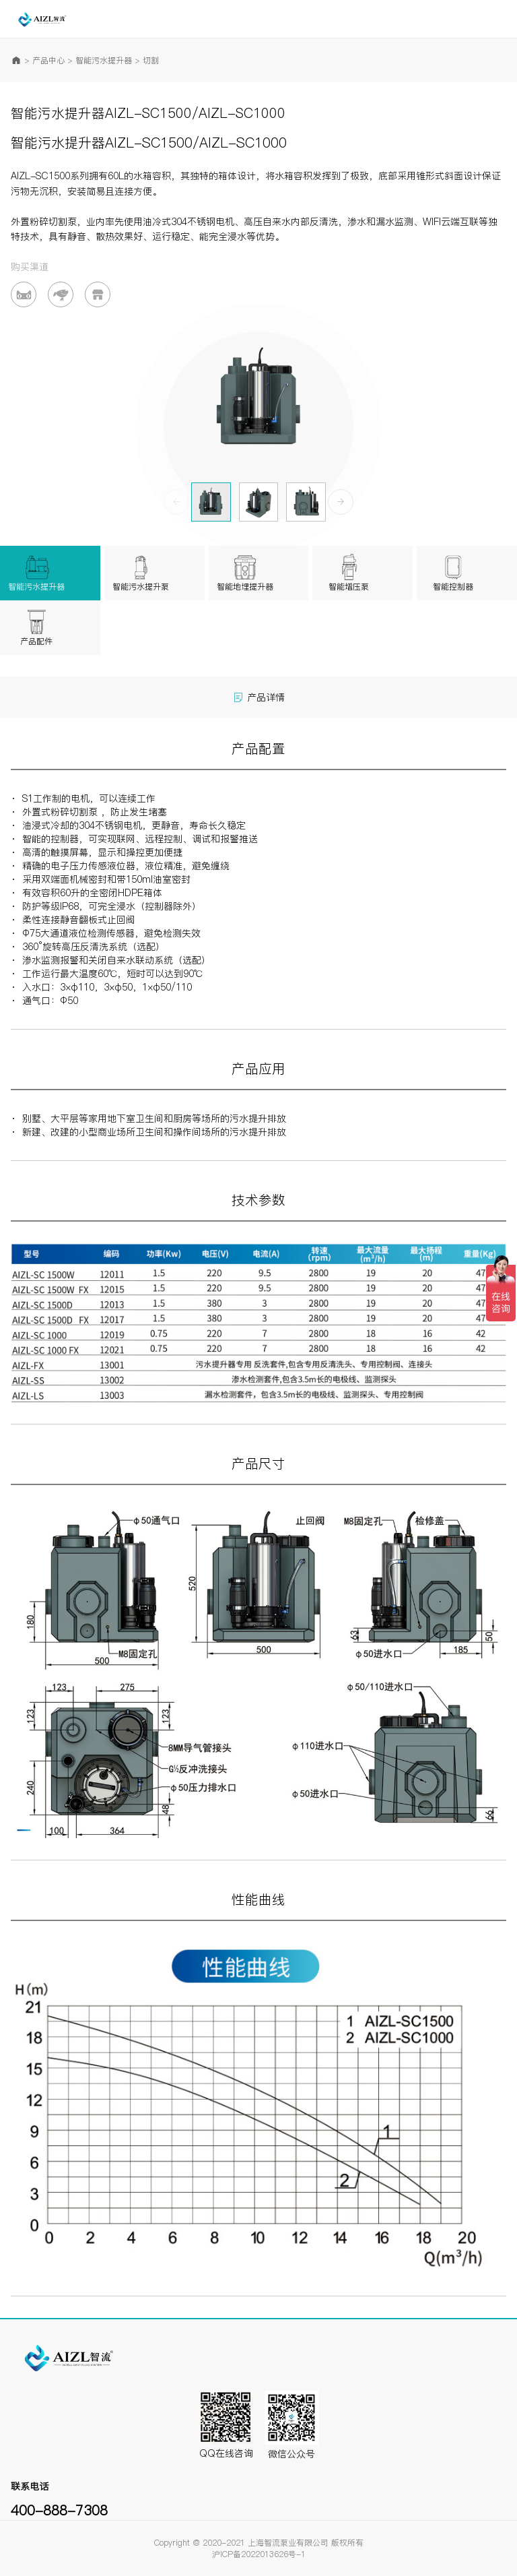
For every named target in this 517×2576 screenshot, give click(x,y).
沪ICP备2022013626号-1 (259, 2554)
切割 (151, 60)
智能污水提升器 (103, 60)
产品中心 (48, 60)
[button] (340, 502)
